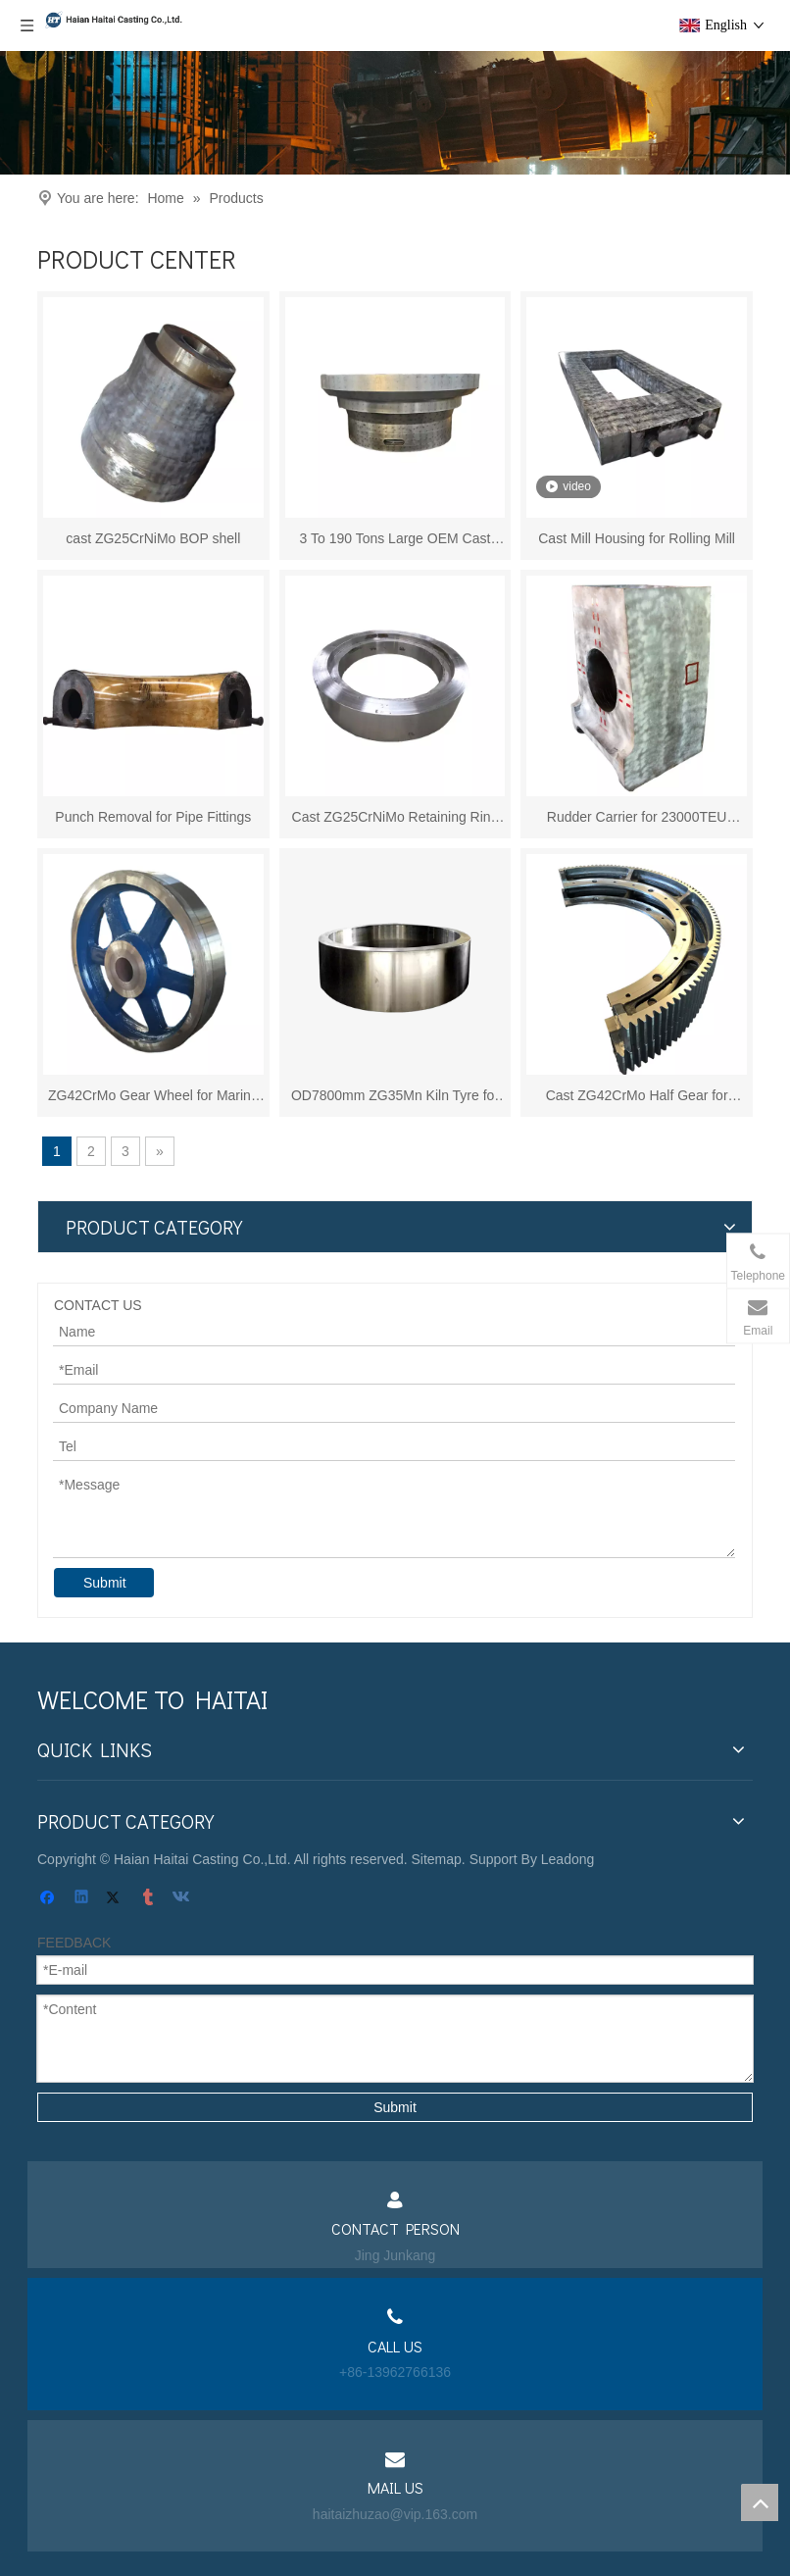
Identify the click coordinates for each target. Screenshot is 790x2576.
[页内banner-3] (395, 113)
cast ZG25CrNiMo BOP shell (153, 538)
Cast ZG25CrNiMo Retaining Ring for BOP (395, 818)
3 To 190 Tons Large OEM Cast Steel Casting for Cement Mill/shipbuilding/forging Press (395, 539)
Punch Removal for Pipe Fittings (153, 817)
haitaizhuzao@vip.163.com (395, 2514)
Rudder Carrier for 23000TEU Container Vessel (637, 818)
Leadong (568, 1859)
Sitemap (437, 1859)
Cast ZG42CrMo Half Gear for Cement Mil (637, 1096)
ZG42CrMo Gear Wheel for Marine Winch (153, 1096)
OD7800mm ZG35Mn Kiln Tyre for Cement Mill (395, 1096)
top (759, 2502)
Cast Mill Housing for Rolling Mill (636, 538)
